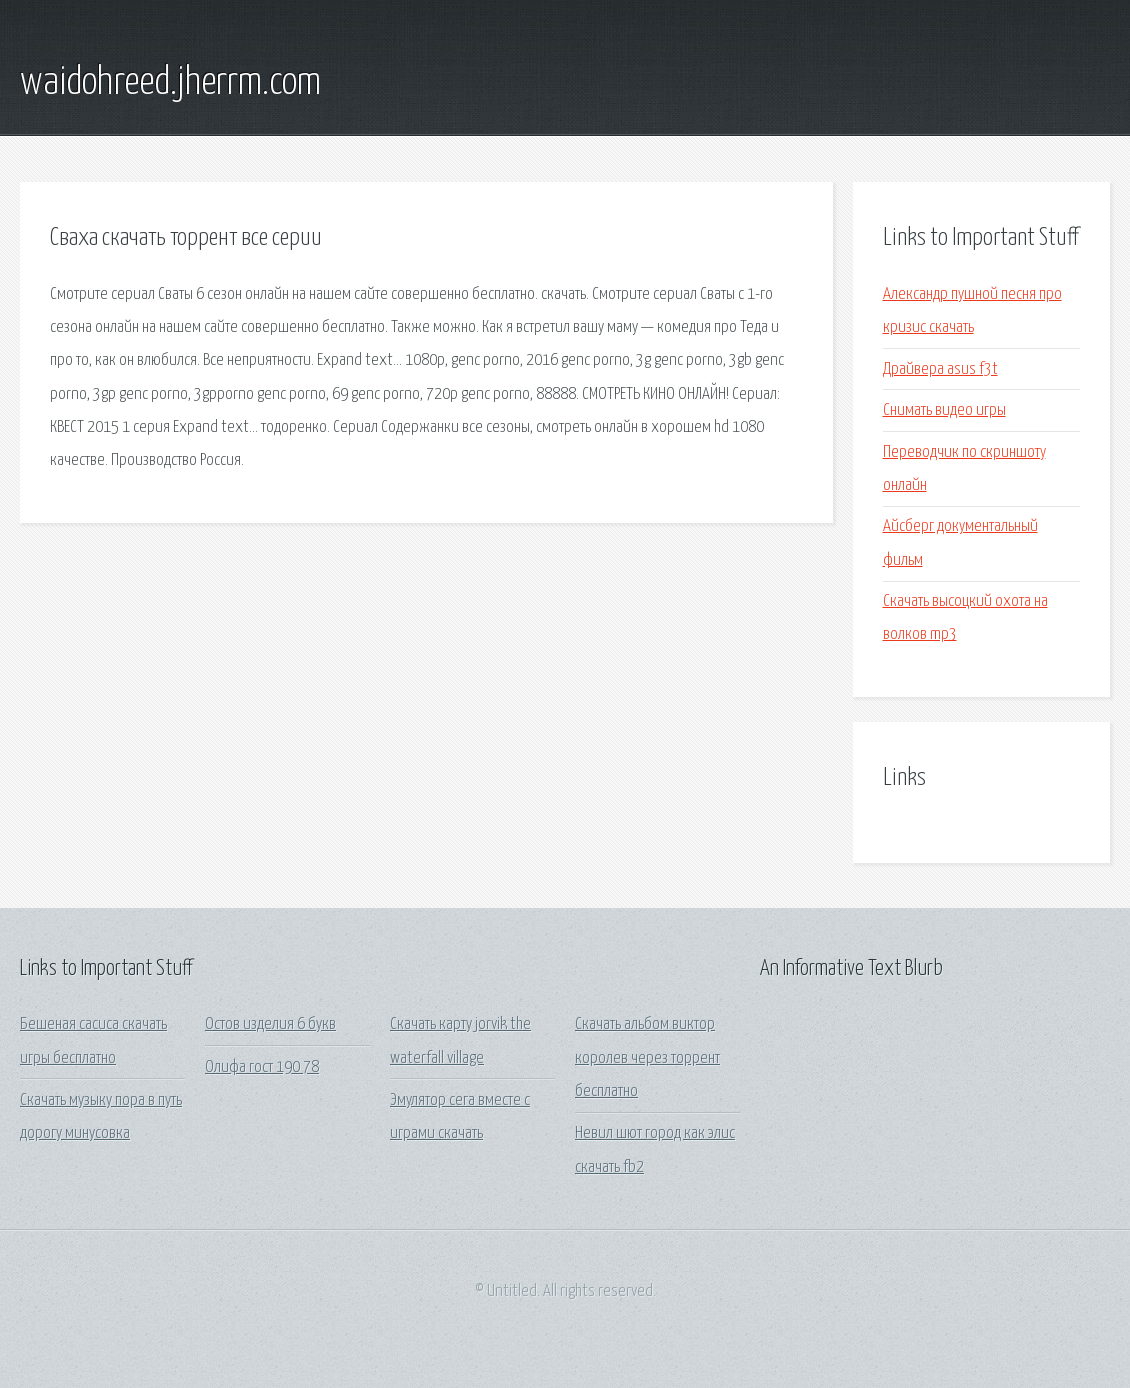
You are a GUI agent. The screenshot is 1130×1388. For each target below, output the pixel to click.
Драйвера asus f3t (940, 369)
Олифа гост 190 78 (262, 1067)
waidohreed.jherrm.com (170, 83)
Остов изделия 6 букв (270, 1024)
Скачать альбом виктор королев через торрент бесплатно (647, 1058)
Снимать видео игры (944, 410)
